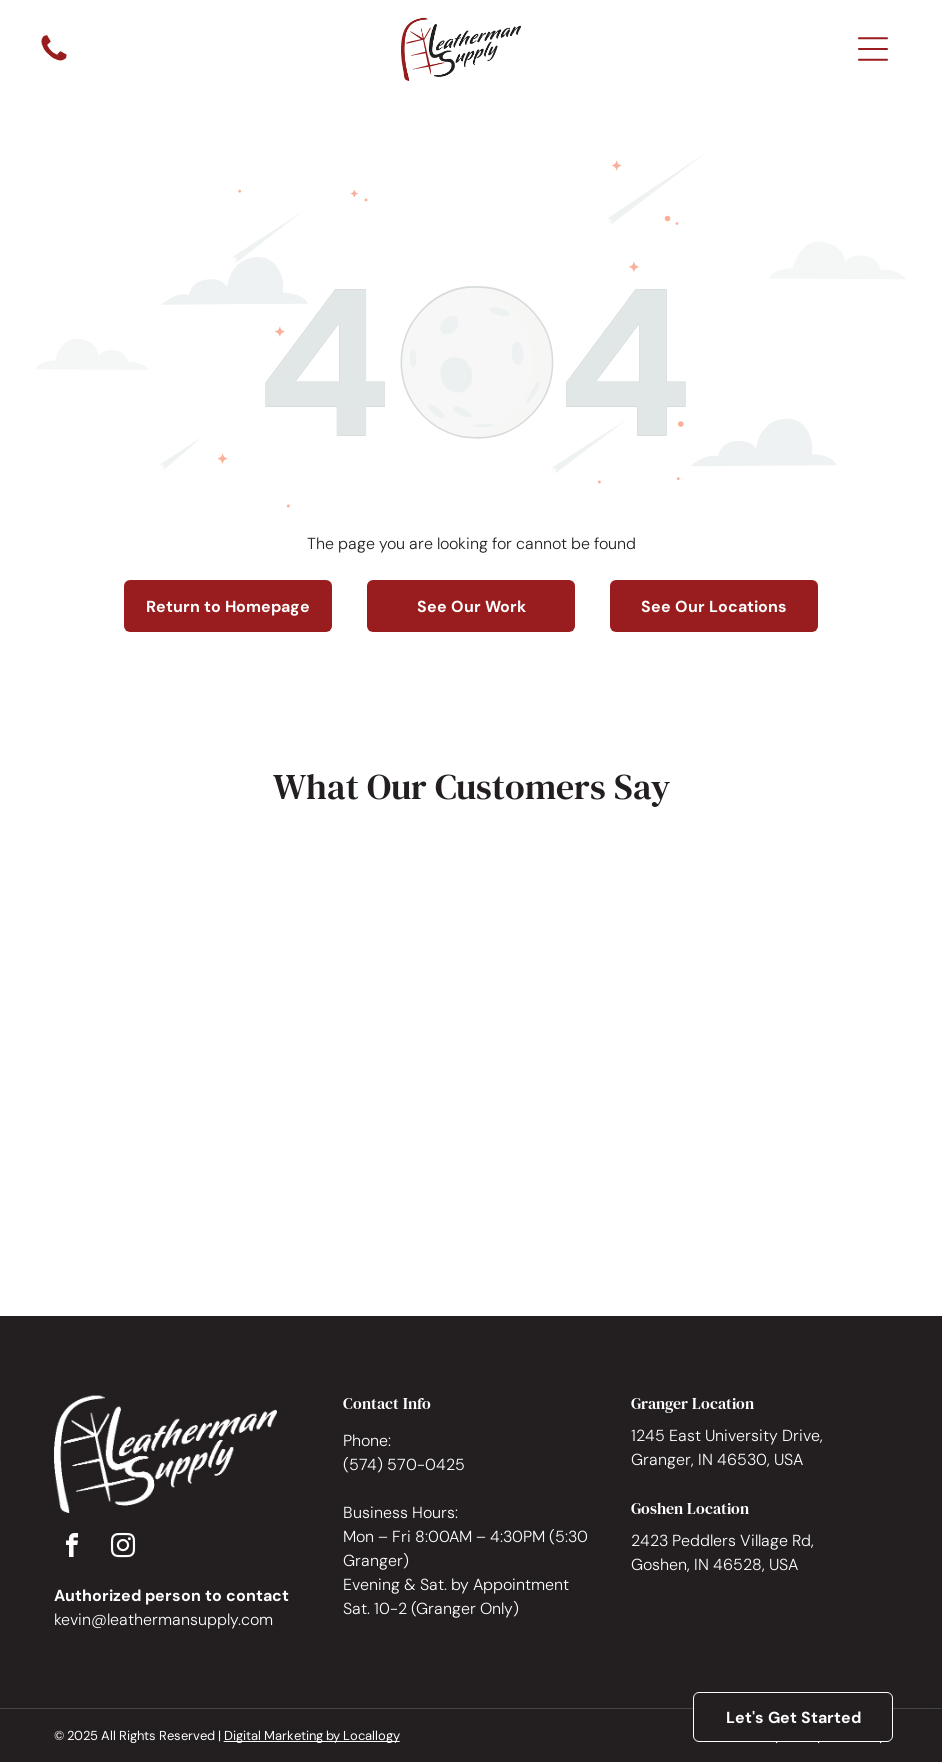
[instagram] (123, 1548)
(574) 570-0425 (404, 1464)
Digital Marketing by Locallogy (312, 1735)
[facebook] (72, 1548)
